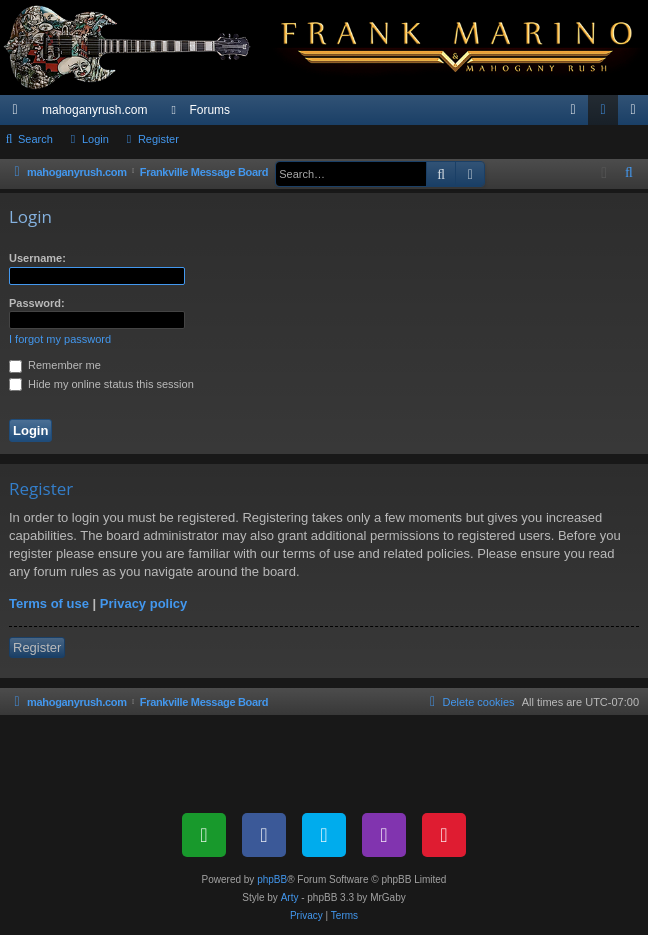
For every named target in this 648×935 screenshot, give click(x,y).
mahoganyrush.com (94, 110)
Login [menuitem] (607, 114)
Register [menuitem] (637, 114)
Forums (209, 110)
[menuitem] (573, 110)
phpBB (272, 879)
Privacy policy (143, 603)
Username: (37, 258)
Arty (290, 897)
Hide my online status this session (101, 384)
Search (35, 139)
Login (95, 139)
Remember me (55, 365)
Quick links (19, 114)
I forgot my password (60, 339)
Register (158, 139)
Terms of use (49, 603)
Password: (37, 303)
